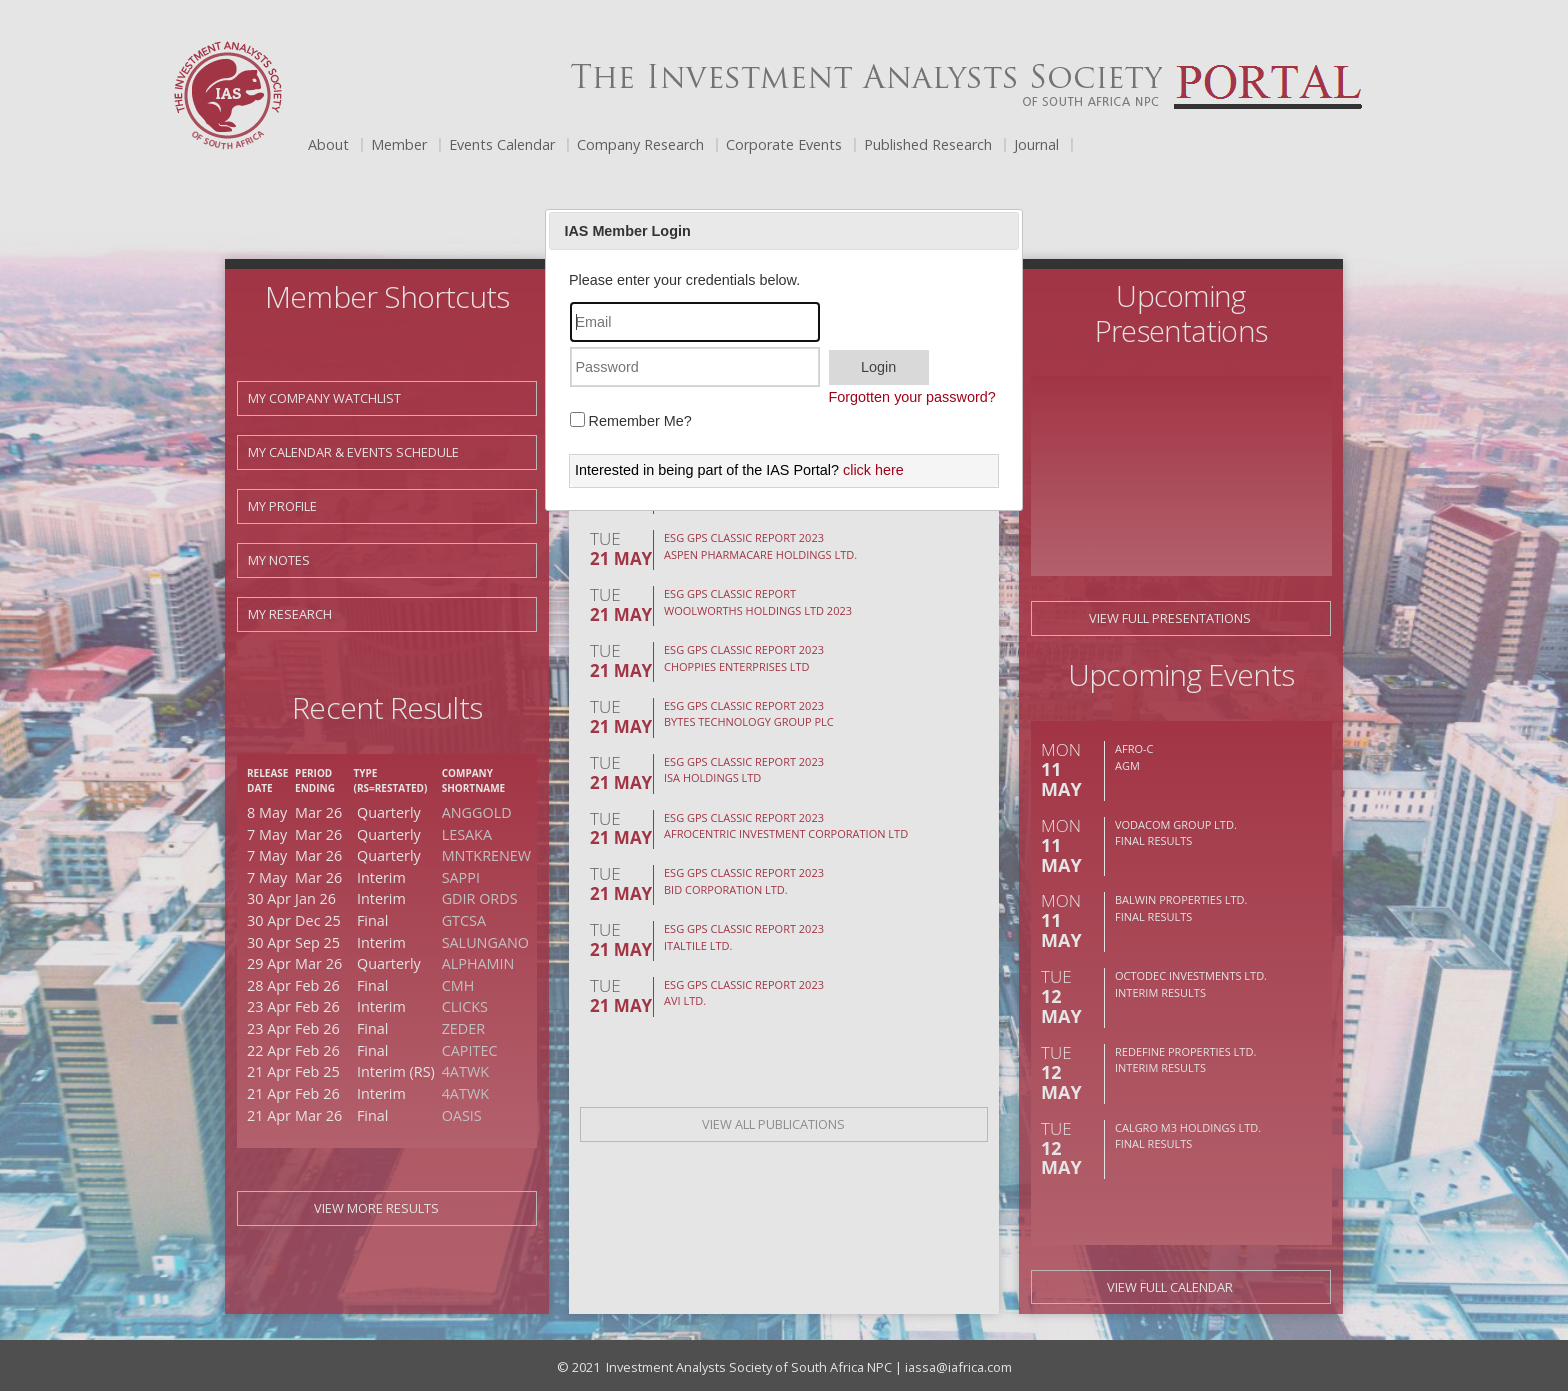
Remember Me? (640, 421)
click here (873, 470)
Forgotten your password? (912, 397)
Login (878, 367)
